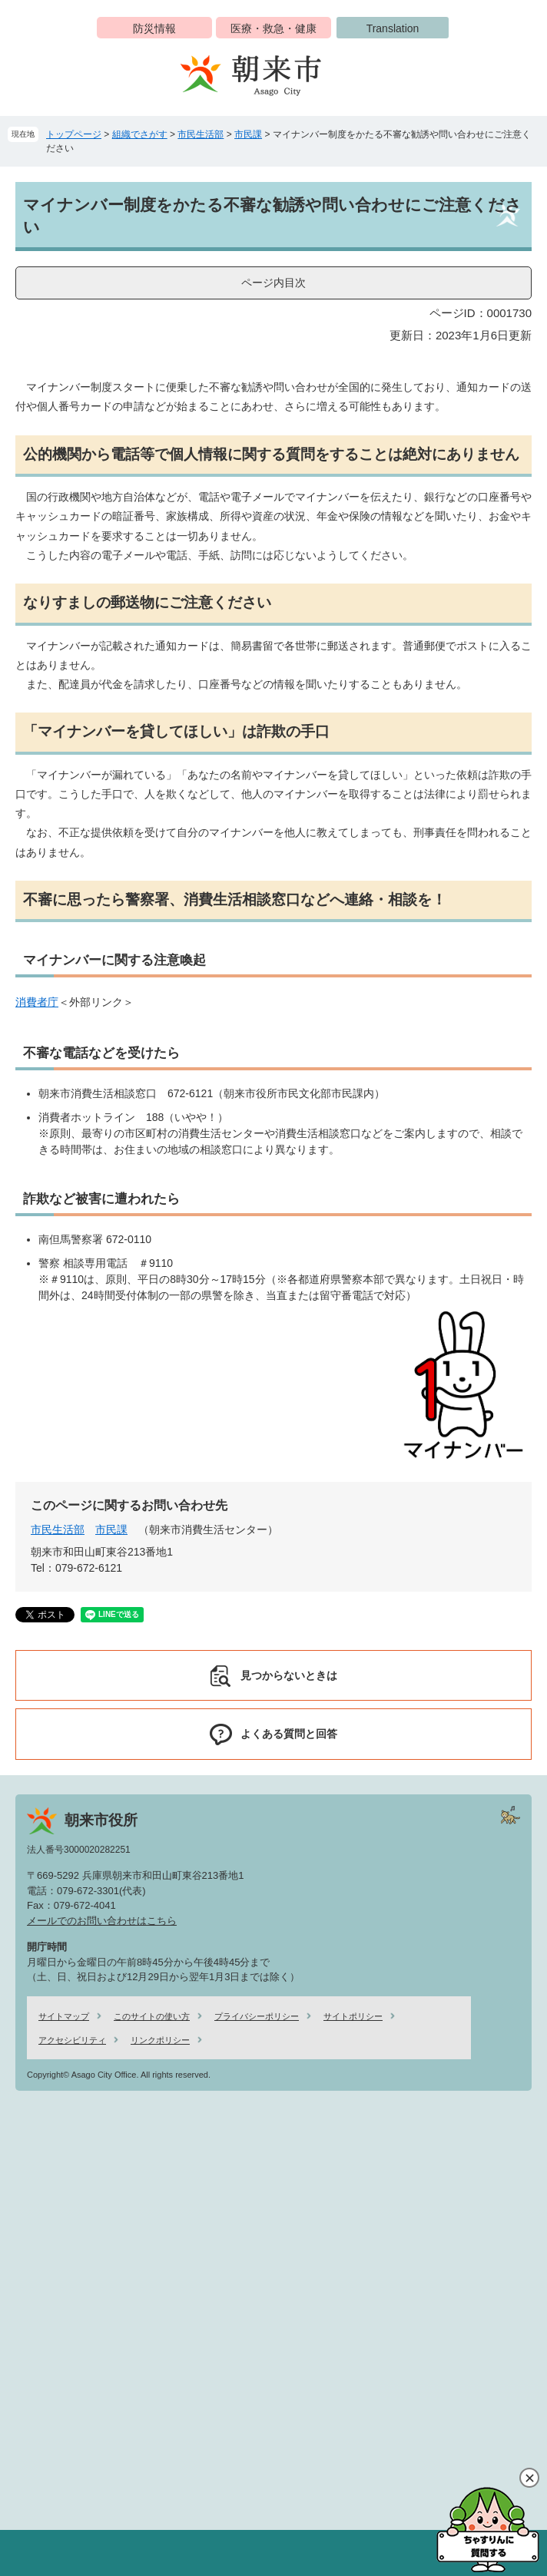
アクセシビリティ (72, 2040)
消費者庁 (36, 1002)
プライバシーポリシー (256, 2016)
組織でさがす (139, 134)
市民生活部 (200, 134)
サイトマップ (63, 2016)
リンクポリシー (160, 2040)
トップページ (73, 134)
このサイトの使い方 (152, 2016)
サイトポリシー (353, 2016)
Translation (392, 28)
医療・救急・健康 (273, 28)
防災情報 (154, 28)
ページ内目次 (273, 282)
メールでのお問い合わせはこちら (102, 1920)
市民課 (248, 134)
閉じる (529, 2478)
